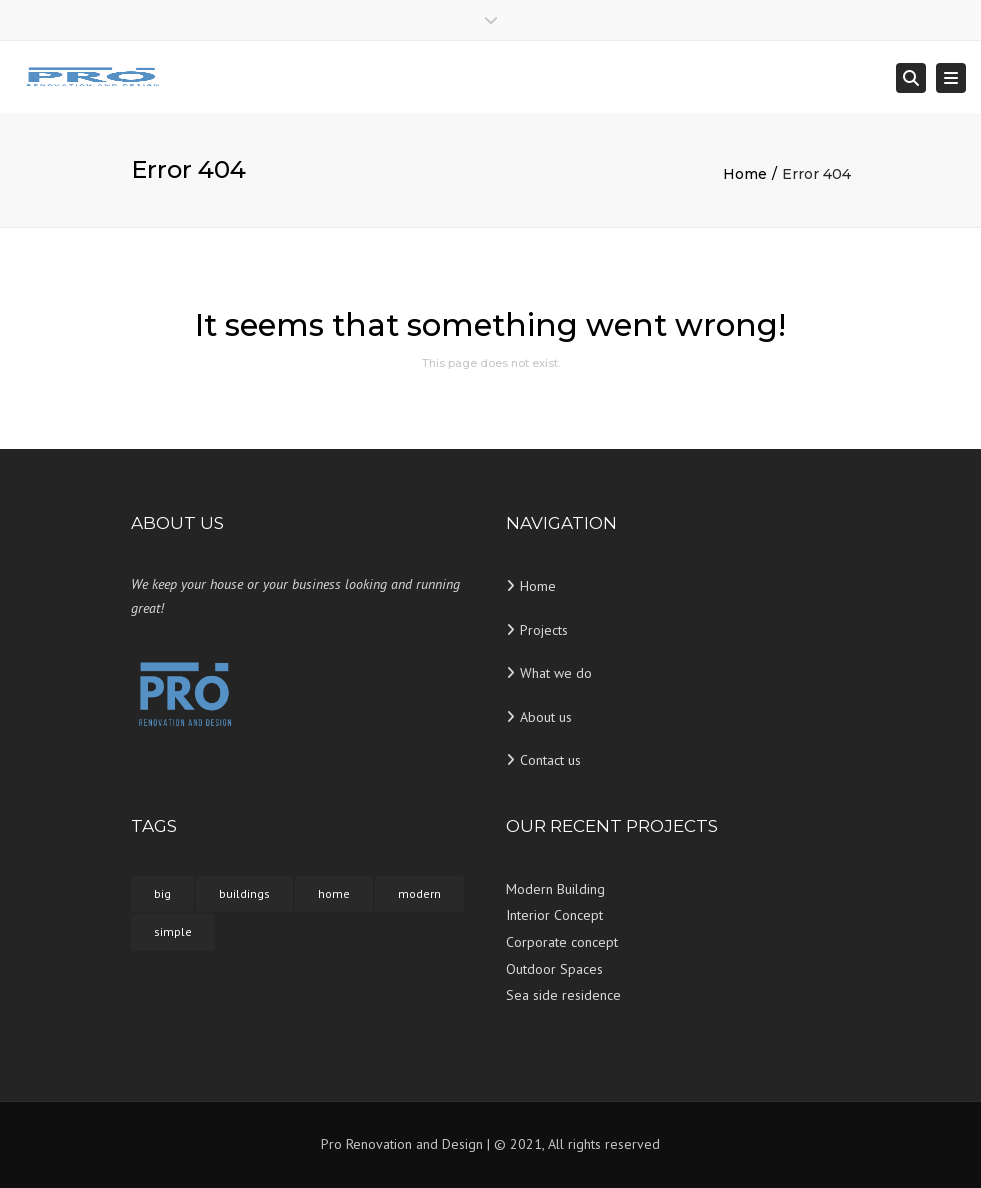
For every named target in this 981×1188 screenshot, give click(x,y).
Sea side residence (563, 995)
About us (546, 717)
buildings (244, 893)
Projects (544, 630)
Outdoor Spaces (554, 969)
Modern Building (555, 889)
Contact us (550, 760)
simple (173, 931)
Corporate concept (562, 942)
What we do (556, 673)
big (162, 893)
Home (745, 174)
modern (419, 893)
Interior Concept (554, 915)
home (334, 893)
